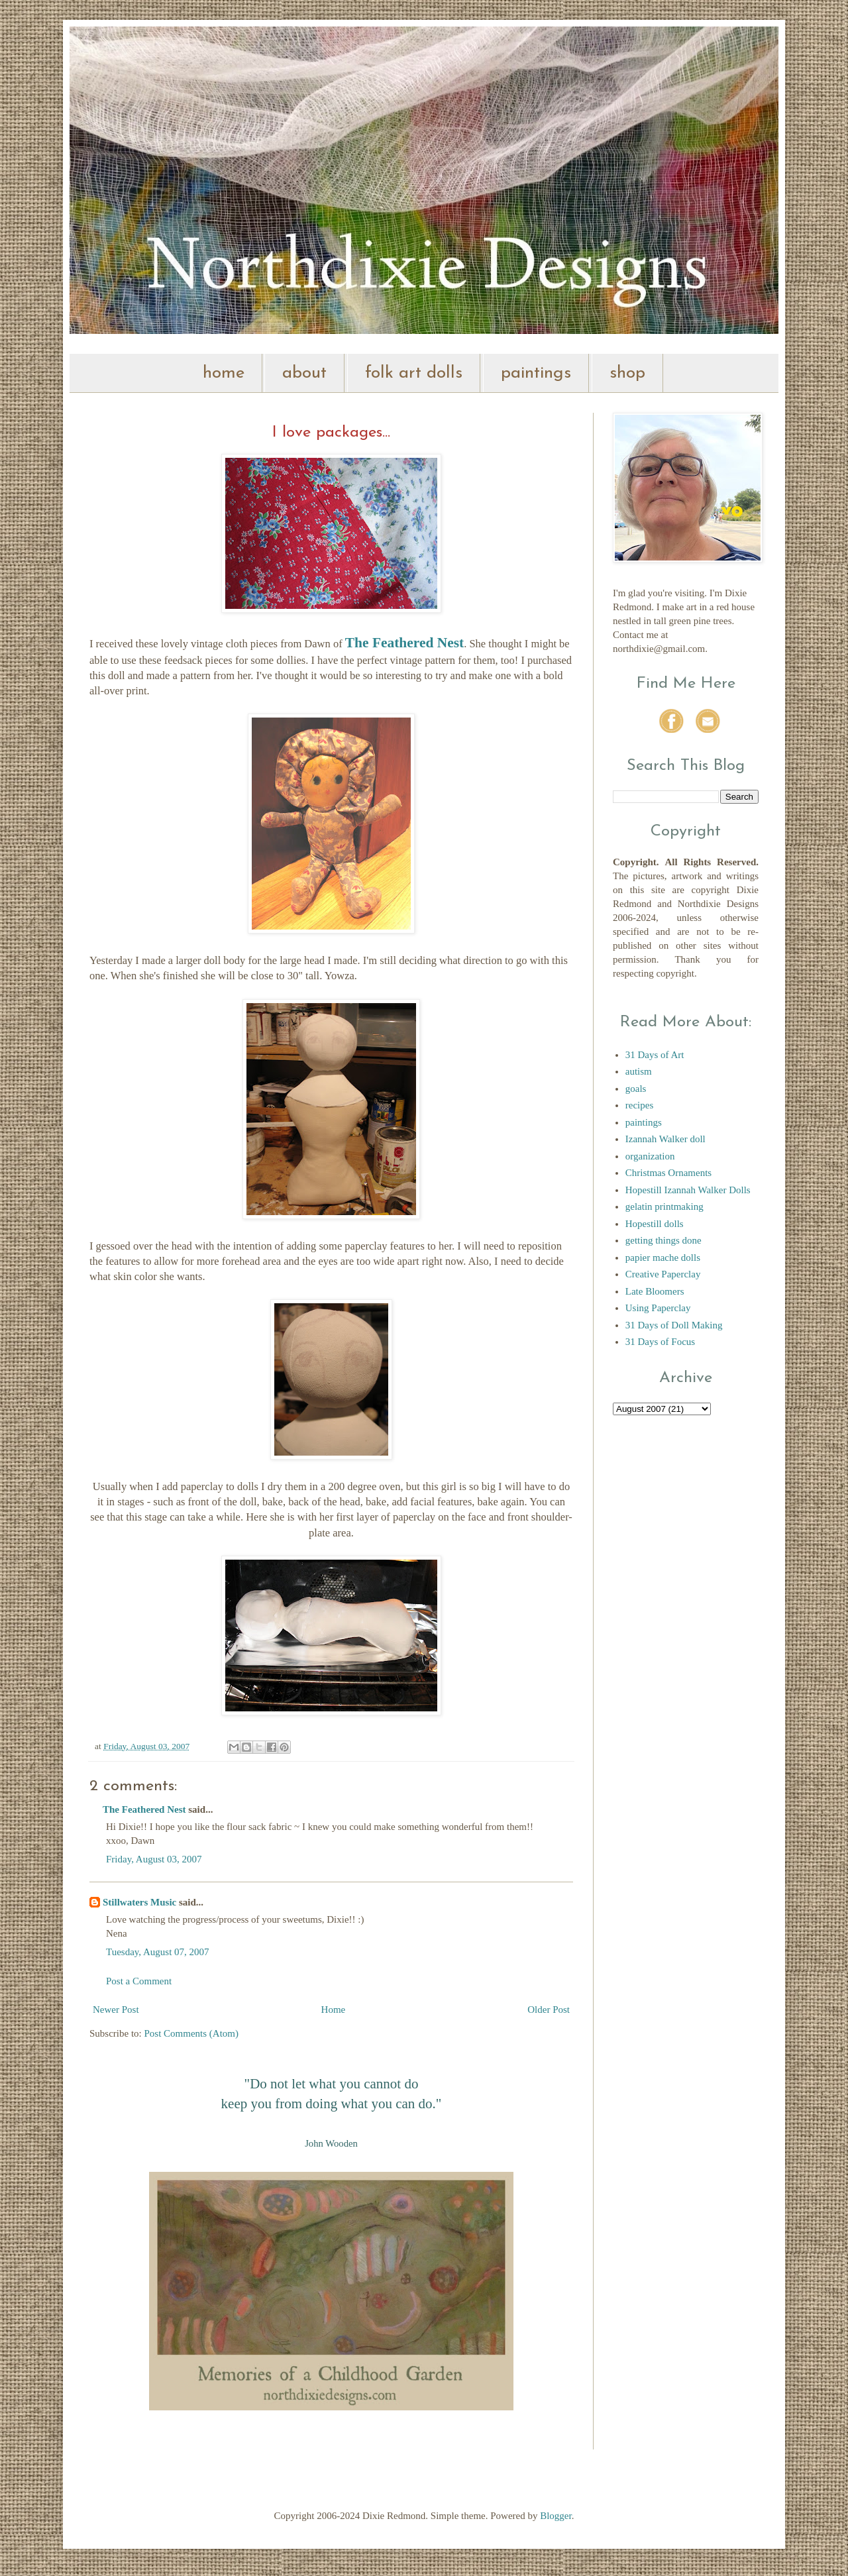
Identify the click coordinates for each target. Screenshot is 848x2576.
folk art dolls (413, 373)
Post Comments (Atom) (191, 2033)
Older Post (548, 2009)
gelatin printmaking (664, 1206)
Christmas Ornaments (668, 1172)
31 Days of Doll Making (674, 1325)
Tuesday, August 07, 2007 (157, 1952)
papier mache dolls (662, 1257)
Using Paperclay (658, 1308)
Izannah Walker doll (665, 1139)
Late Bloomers (654, 1291)
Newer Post (116, 2009)
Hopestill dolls (654, 1223)
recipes (639, 1105)
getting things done (663, 1240)
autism (638, 1071)
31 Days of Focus (660, 1341)
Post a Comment (139, 1981)
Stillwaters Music (141, 1902)
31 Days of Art (654, 1054)
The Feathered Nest (144, 1809)
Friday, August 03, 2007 (153, 1859)
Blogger (556, 2515)
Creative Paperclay (663, 1274)
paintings (536, 373)
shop (627, 373)
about (304, 373)
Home (333, 2009)
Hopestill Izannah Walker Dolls (688, 1190)
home (223, 373)
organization (650, 1156)
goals (636, 1088)
